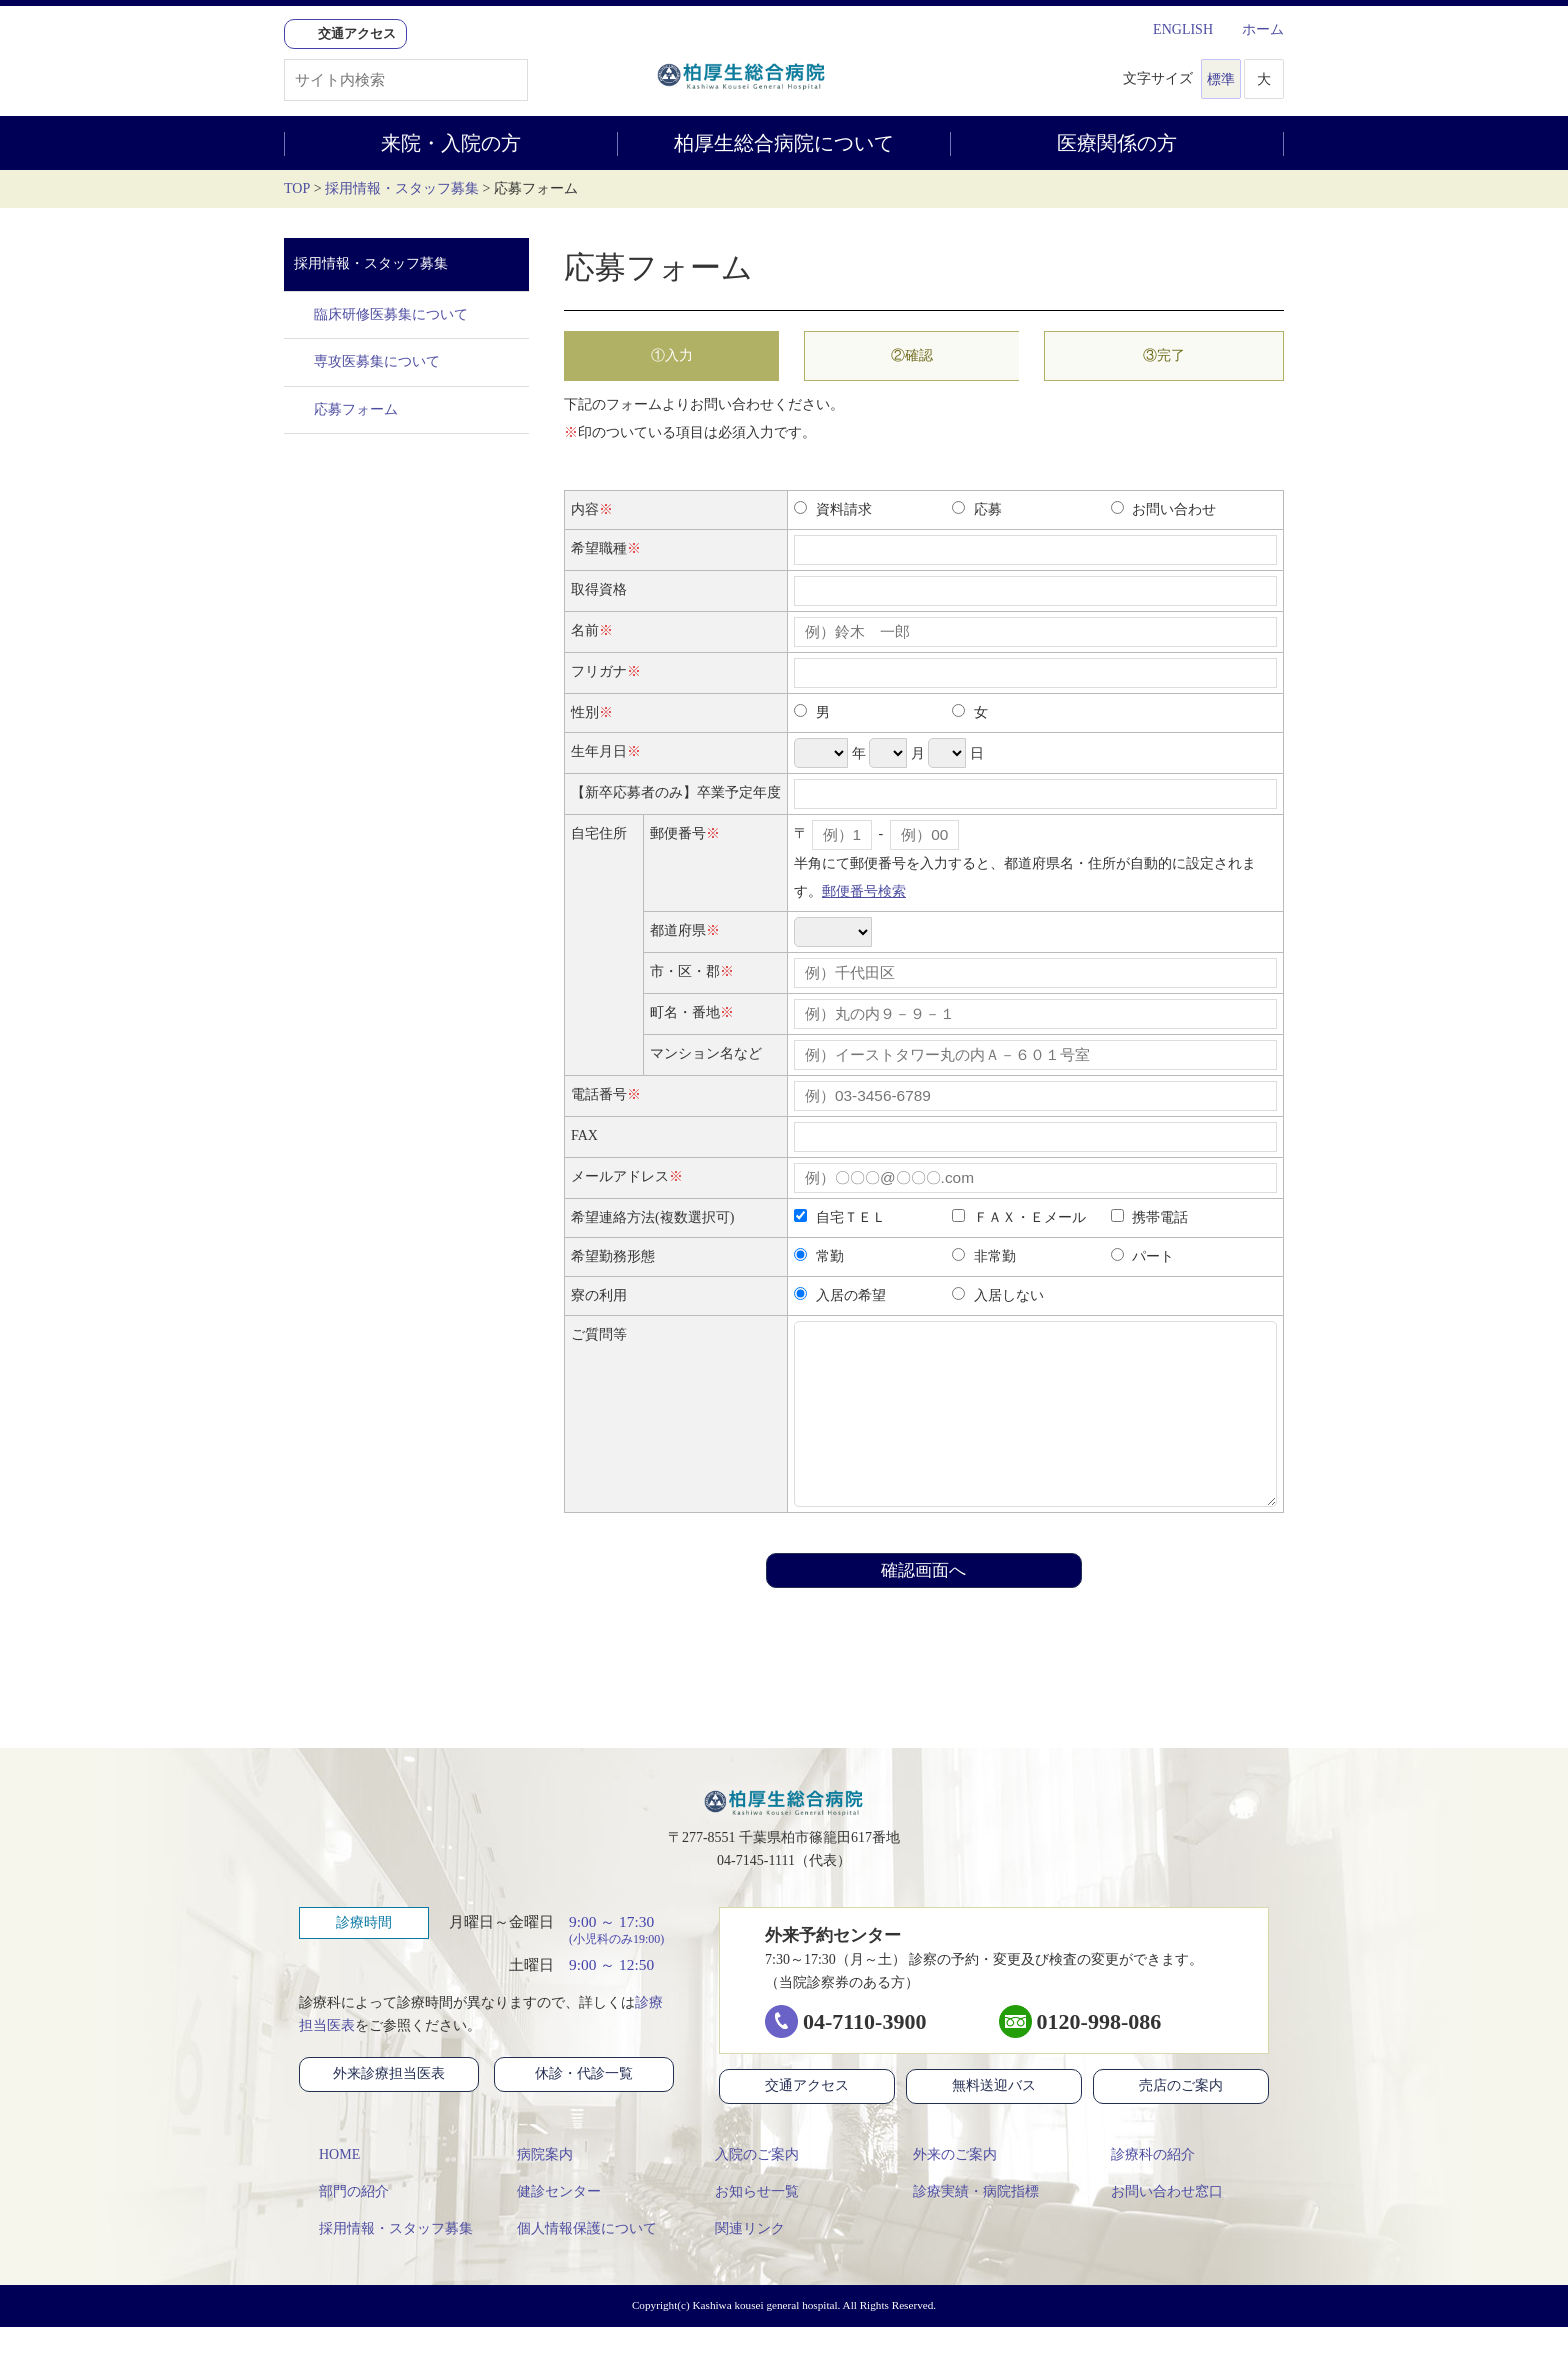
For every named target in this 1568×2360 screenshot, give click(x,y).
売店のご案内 (1198, 2119)
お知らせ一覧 (747, 2224)
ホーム (1253, 29)
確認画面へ (923, 1600)
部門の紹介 (344, 2224)
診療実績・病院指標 (966, 2224)
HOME (329, 2187)
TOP (297, 188)
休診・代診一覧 (599, 2107)
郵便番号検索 (864, 891)
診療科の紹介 (1143, 2187)
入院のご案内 (747, 2187)
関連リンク (740, 2261)
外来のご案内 (945, 2187)
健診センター (549, 2224)
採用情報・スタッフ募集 (402, 188)
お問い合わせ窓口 (1157, 2224)
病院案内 (535, 2187)
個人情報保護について (577, 2261)
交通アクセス (807, 2120)
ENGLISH (1173, 29)
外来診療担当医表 (400, 2107)
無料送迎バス (994, 2120)
